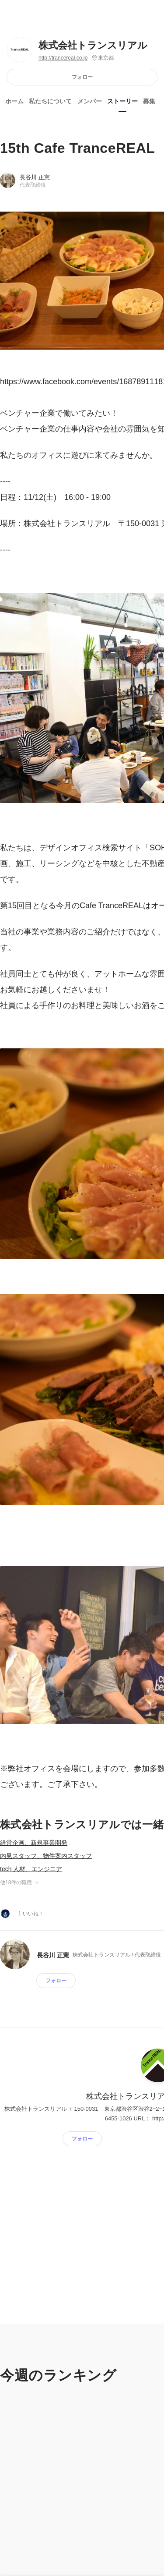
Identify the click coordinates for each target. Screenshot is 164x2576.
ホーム (14, 101)
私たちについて (50, 101)
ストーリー (122, 101)
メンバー (89, 101)
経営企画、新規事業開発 (33, 1842)
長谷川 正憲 (35, 177)
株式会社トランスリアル (92, 45)
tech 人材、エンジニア (31, 1868)
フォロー (82, 77)
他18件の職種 (20, 1882)
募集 (149, 101)
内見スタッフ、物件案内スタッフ (46, 1855)
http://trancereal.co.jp (62, 58)
